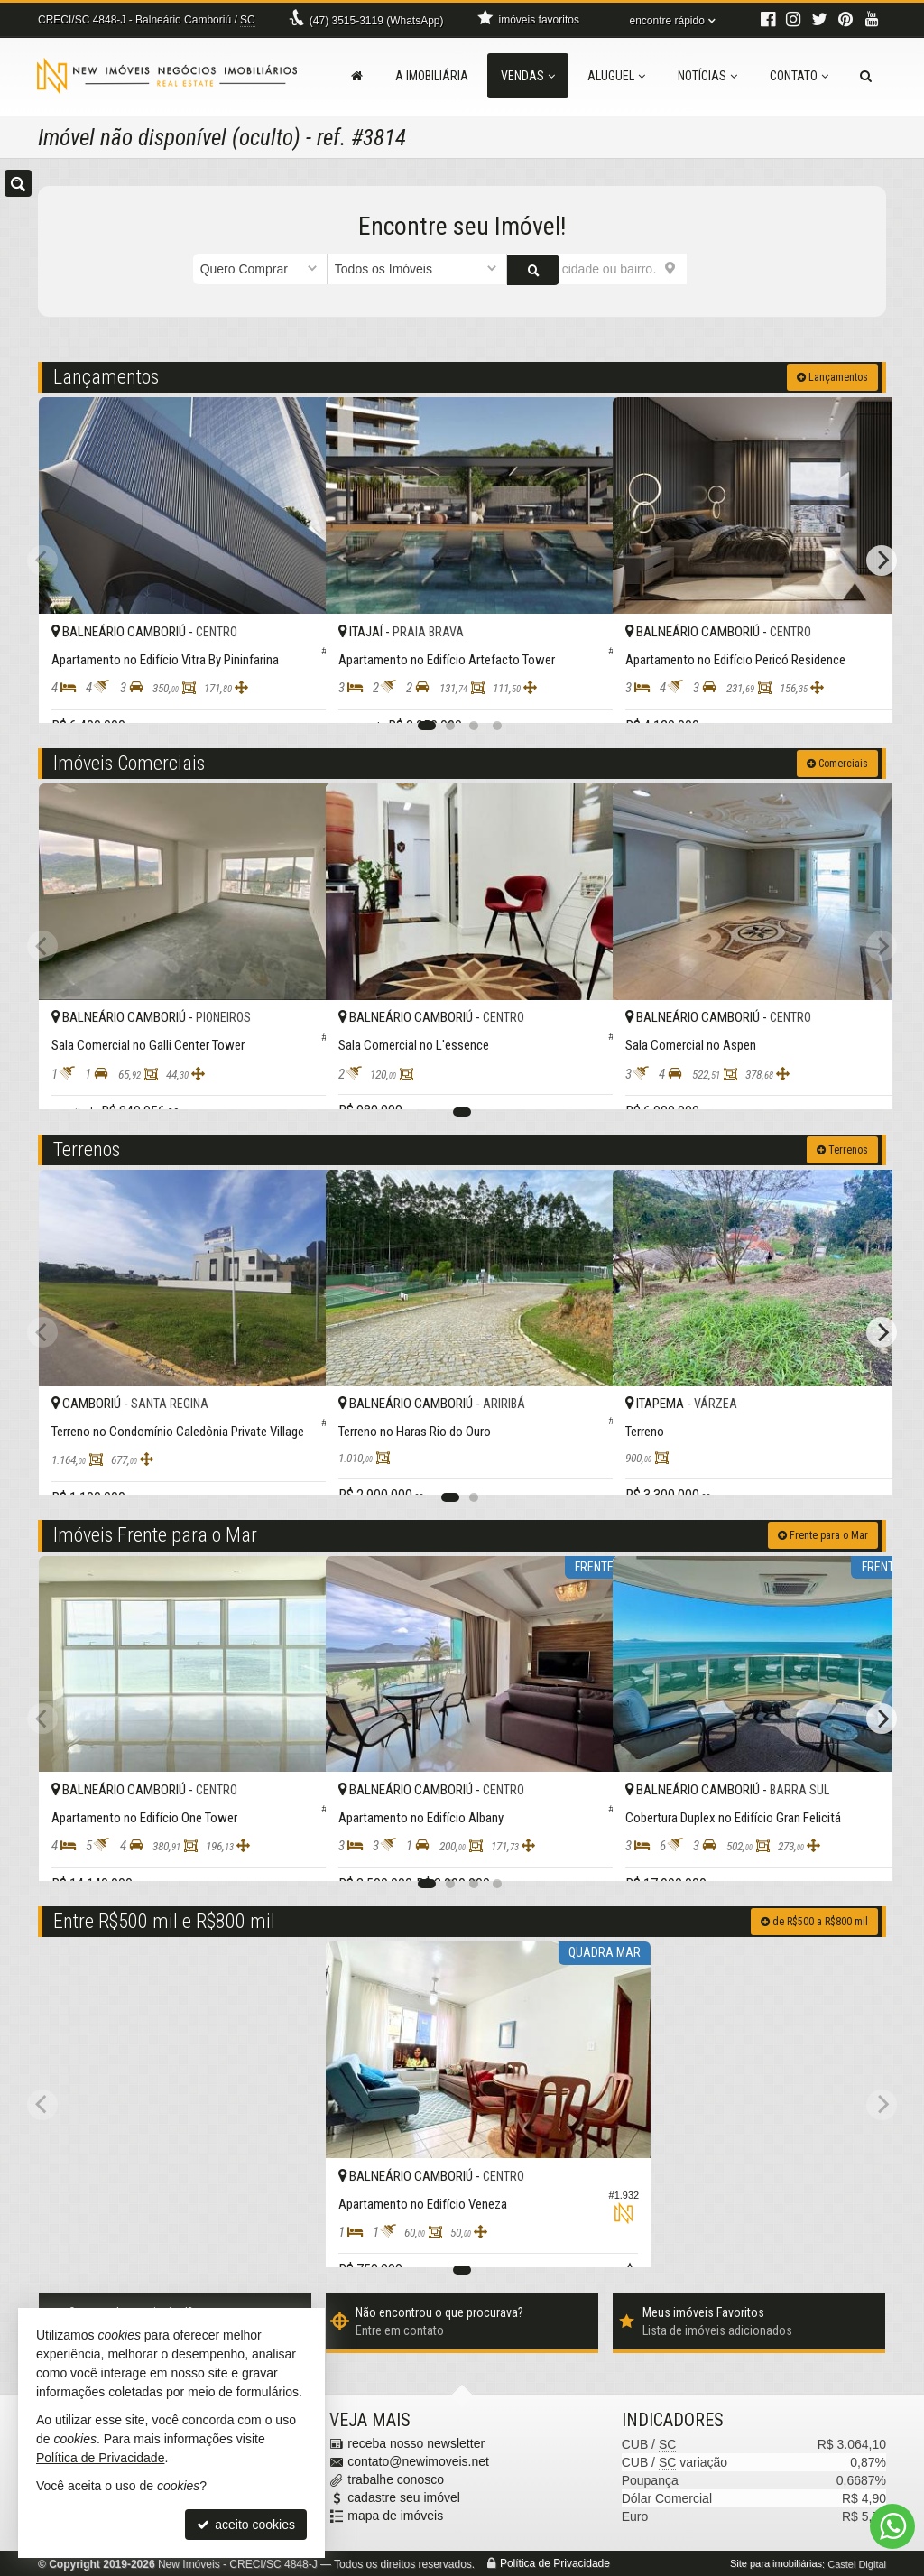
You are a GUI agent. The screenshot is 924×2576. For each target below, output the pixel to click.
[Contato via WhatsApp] (892, 2526)
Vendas (528, 76)
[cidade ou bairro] (597, 269)
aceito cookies (246, 2524)
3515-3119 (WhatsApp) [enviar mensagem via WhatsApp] (377, 20)
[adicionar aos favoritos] (292, 693)
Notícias (707, 76)
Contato (799, 76)
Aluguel (616, 76)
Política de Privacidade (555, 2562)
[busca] (865, 75)
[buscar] (709, 269)
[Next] (881, 558)
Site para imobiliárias (776, 2562)
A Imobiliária (431, 76)
